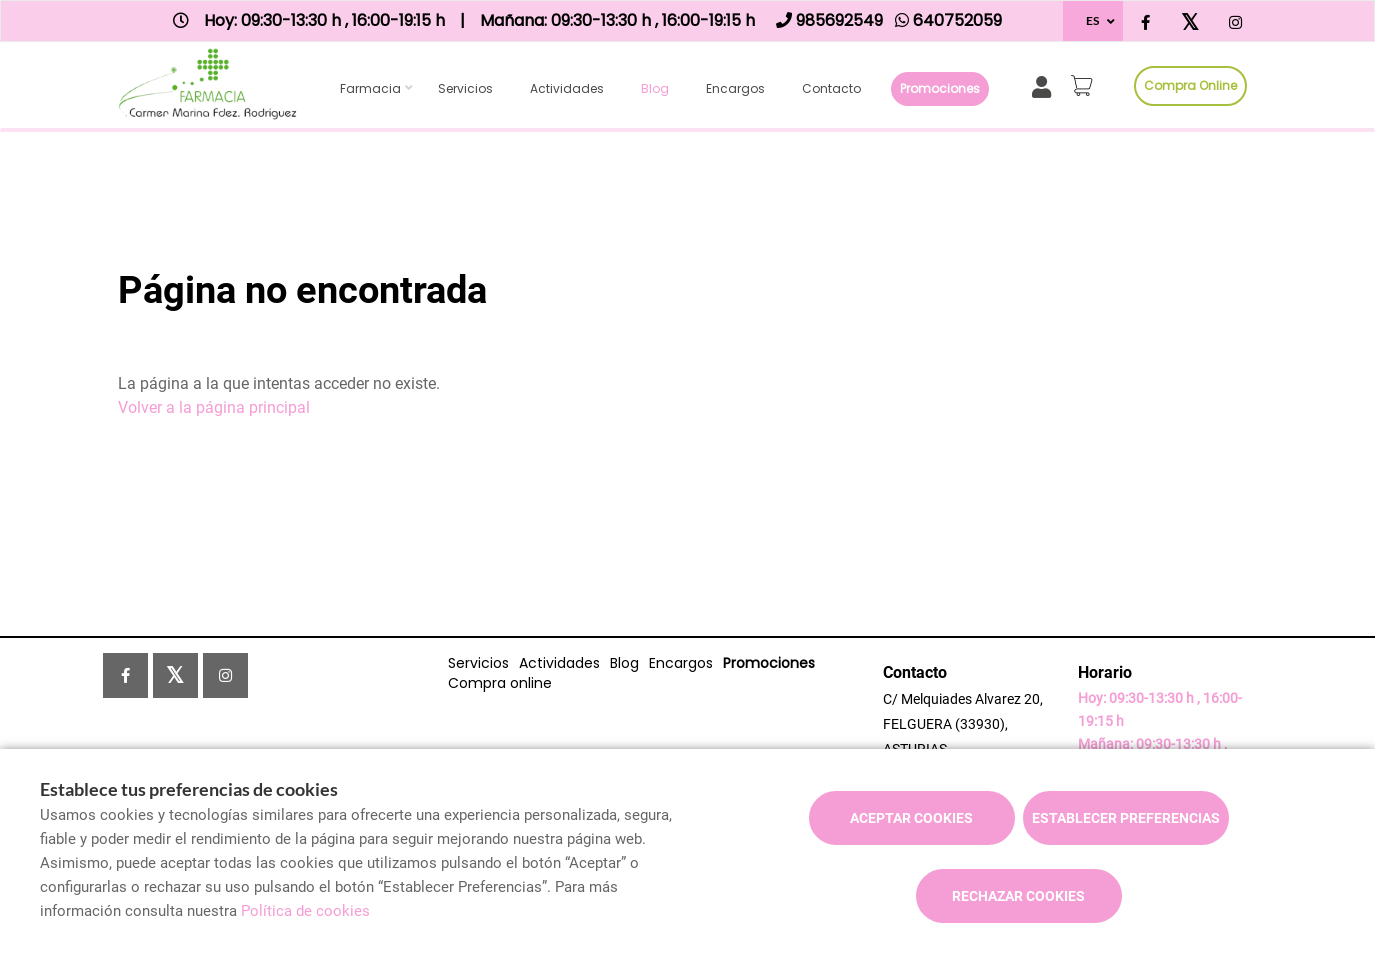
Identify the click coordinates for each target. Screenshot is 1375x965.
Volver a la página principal (214, 407)
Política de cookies (305, 911)
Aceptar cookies (911, 818)
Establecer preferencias (1126, 818)
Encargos (735, 88)
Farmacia (370, 88)
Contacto (831, 88)
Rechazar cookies (1018, 896)
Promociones (940, 88)
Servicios (465, 88)
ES (1092, 20)
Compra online (1190, 85)
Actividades (567, 88)
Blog (655, 88)
